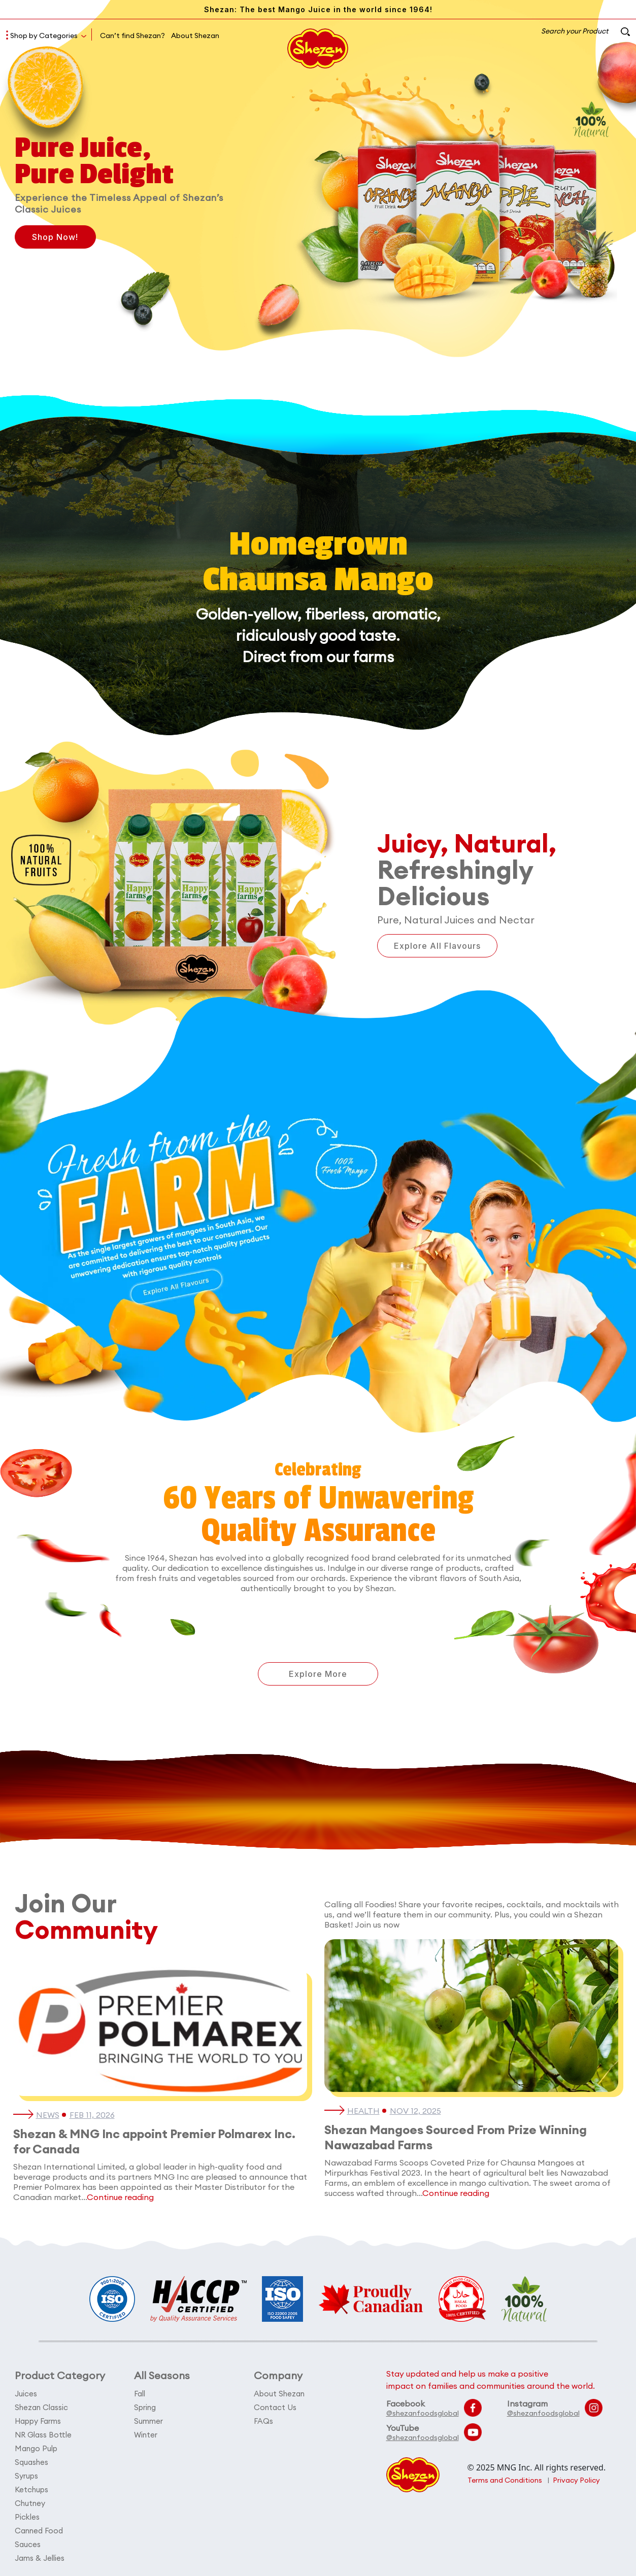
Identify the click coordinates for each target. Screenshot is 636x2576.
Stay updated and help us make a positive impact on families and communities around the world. (490, 2379)
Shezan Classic (41, 2407)
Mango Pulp (36, 2448)
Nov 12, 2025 (415, 2111)
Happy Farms (38, 2421)
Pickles (27, 2517)
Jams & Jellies (39, 2558)
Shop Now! (55, 237)
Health (363, 2111)
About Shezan (195, 35)
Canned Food (39, 2530)
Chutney (30, 2503)
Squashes (31, 2462)
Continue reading (120, 2197)
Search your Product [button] (585, 31)
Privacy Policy (576, 2480)
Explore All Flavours (437, 946)
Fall (139, 2393)
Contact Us (275, 2407)
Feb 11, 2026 (92, 2115)
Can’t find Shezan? (132, 35)
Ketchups (31, 2489)
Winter (145, 2435)
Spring (145, 2407)
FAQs (263, 2421)
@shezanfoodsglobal (422, 2413)
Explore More (318, 1674)
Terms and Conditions (504, 2480)
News (47, 2115)
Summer (148, 2421)
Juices (26, 2393)
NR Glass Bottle (43, 2435)
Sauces (28, 2544)
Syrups (26, 2476)
